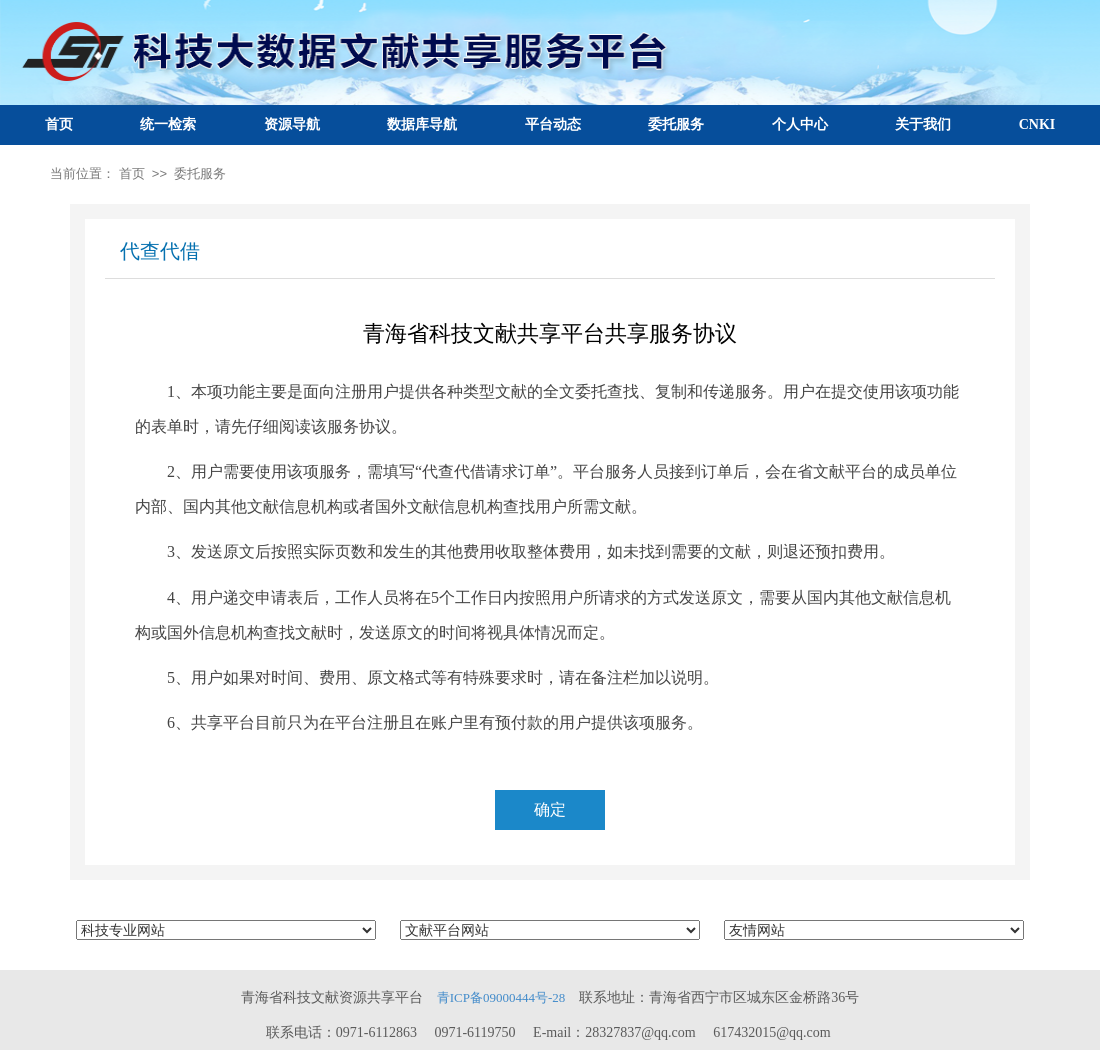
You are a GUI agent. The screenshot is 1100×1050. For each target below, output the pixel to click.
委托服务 (676, 124)
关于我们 (923, 124)
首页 (59, 124)
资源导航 (292, 124)
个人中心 (800, 124)
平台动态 (553, 124)
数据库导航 (422, 124)
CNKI (1037, 124)
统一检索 (168, 124)
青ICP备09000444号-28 (501, 997)
